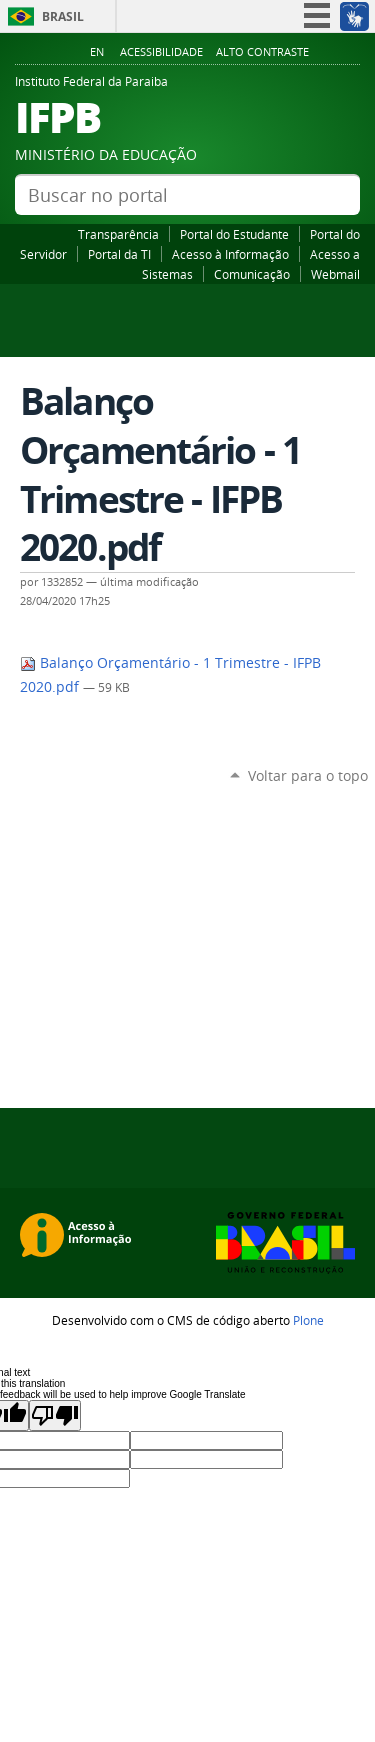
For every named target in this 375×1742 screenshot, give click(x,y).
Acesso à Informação (230, 254)
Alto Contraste (262, 52)
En (97, 52)
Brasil (63, 16)
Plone (308, 1320)
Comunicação (252, 274)
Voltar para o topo (308, 775)
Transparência (118, 234)
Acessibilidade (161, 52)
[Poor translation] (55, 1415)
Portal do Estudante (234, 234)
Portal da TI (119, 254)
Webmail (335, 274)
